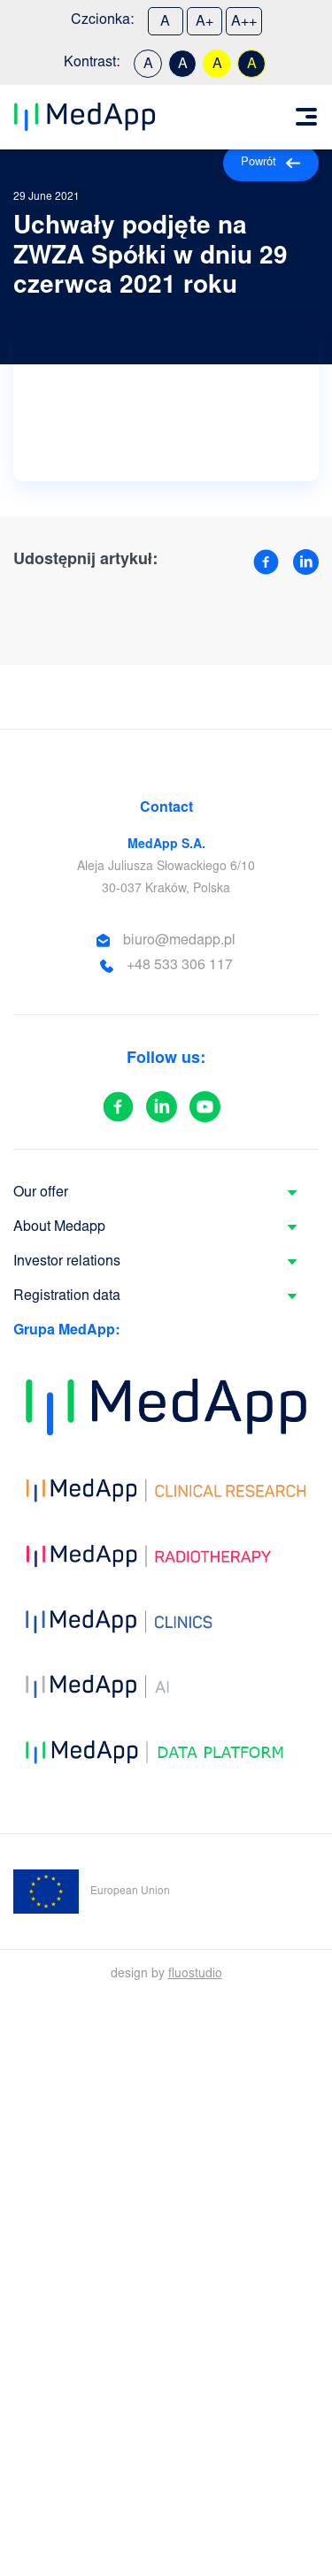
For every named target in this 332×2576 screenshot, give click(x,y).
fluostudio (195, 1974)
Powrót (271, 163)
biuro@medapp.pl (179, 941)
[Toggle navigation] (306, 116)
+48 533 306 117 (180, 966)
